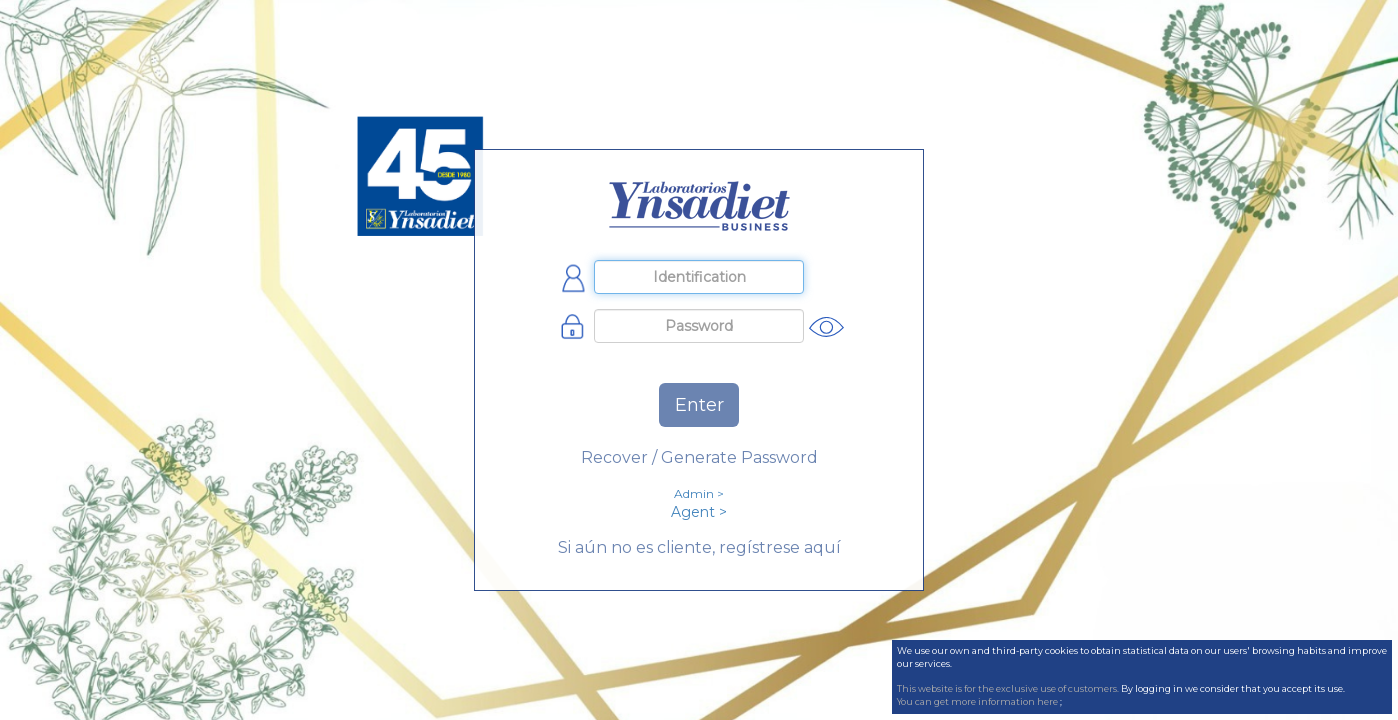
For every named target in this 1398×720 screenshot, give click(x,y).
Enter (699, 405)
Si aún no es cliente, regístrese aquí (699, 547)
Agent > (699, 512)
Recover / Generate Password (699, 457)
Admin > (699, 493)
